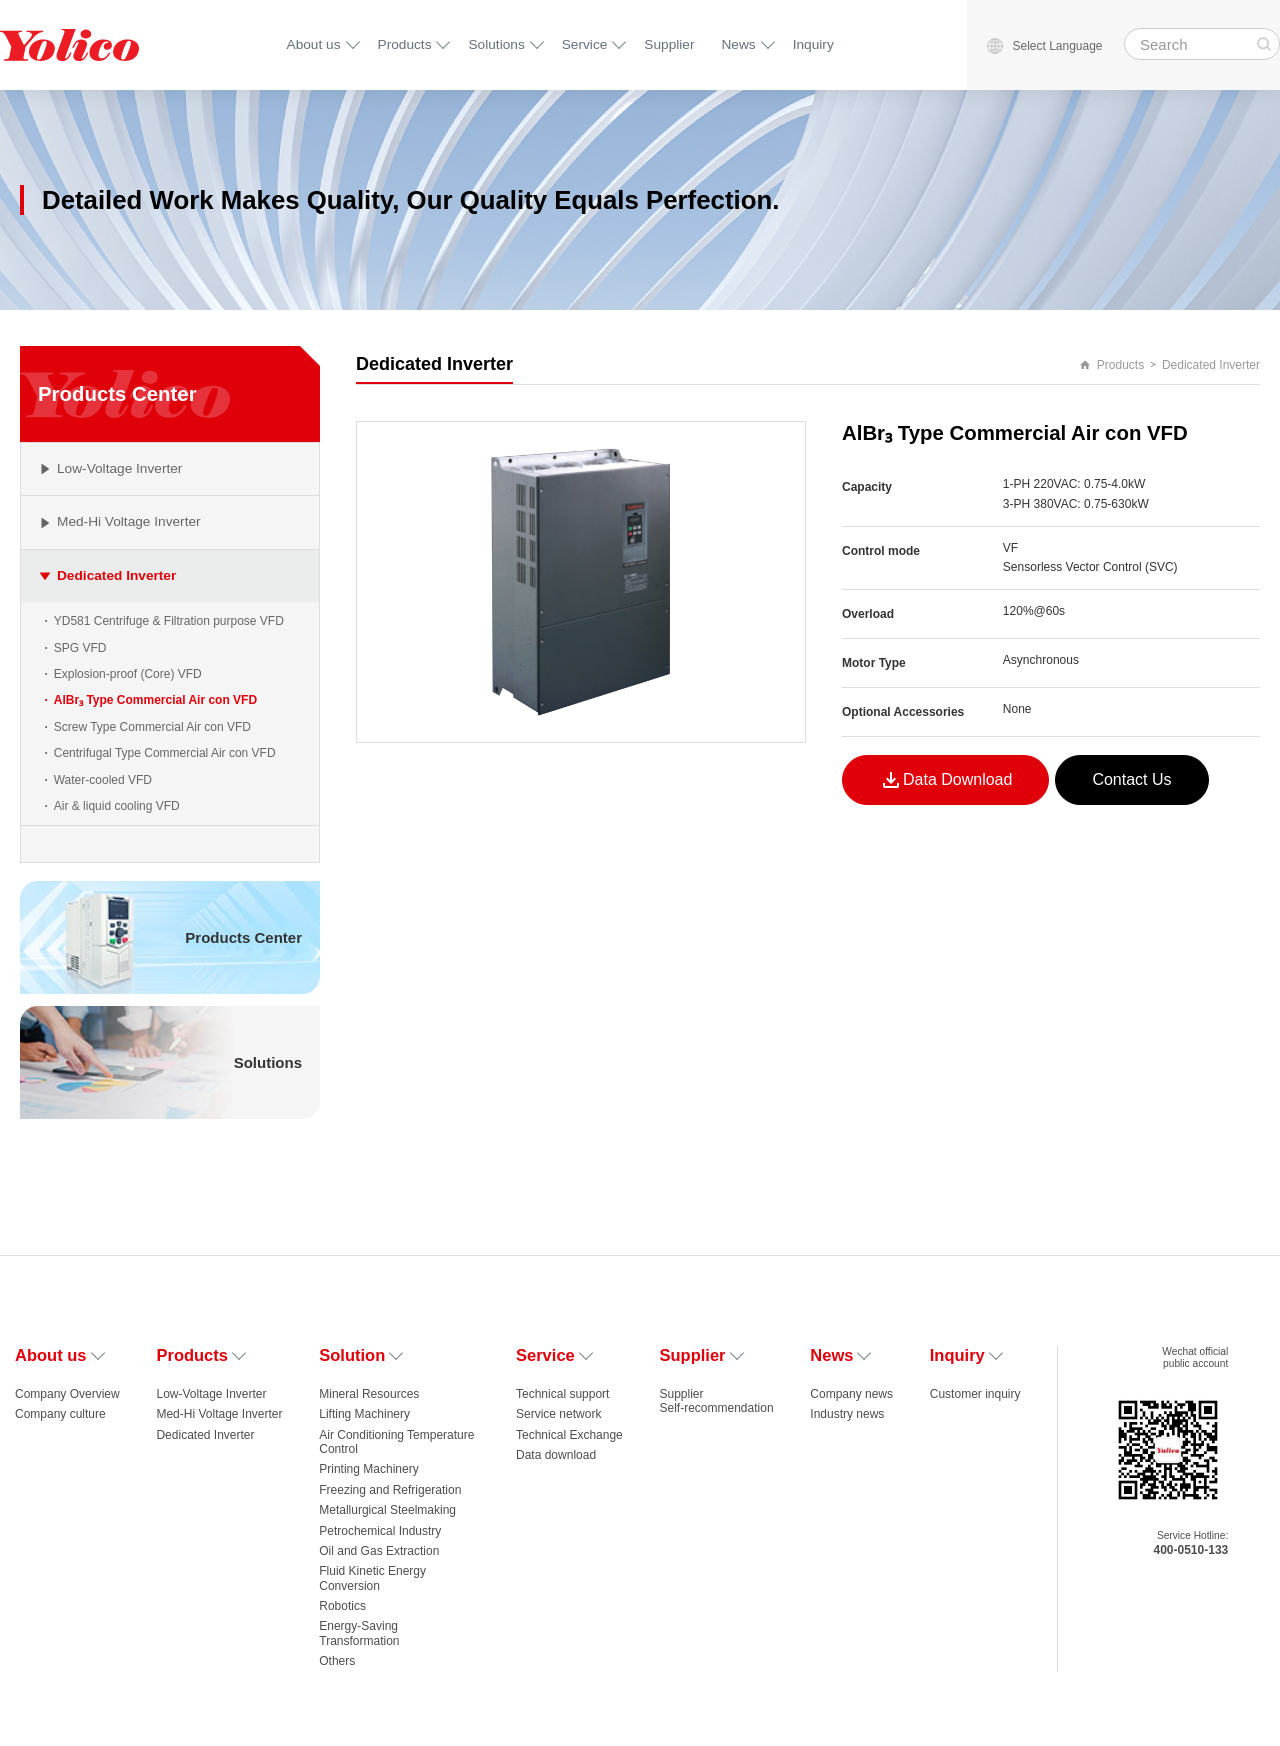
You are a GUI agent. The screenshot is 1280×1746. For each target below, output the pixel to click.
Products (405, 44)
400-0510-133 (1191, 1550)
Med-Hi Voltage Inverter (219, 1414)
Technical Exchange (569, 1435)
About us (314, 44)
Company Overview (67, 1394)
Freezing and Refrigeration (390, 1490)
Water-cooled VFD (103, 780)
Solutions (496, 44)
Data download (556, 1455)
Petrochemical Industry (380, 1531)
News (739, 44)
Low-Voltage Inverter (211, 1394)
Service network (558, 1414)
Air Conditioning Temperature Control (396, 1442)
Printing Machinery (368, 1469)
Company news (851, 1394)
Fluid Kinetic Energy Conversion (372, 1578)
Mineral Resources (369, 1394)
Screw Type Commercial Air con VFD (152, 727)
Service (585, 44)
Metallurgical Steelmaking (387, 1510)
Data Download (945, 780)
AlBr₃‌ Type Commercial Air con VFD (155, 700)
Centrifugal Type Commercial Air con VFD (165, 753)
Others (337, 1661)
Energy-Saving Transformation (359, 1633)
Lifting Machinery (364, 1414)
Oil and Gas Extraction (379, 1551)
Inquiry (813, 44)
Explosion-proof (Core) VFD (128, 674)
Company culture (60, 1414)
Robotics (342, 1606)
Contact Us (1131, 779)
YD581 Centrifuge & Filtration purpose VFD (169, 621)
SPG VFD (80, 648)
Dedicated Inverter (1211, 365)
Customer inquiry (975, 1394)
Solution (360, 1355)
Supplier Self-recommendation (717, 1401)
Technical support (562, 1394)
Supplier (669, 44)
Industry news (847, 1414)
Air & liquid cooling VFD (117, 806)
